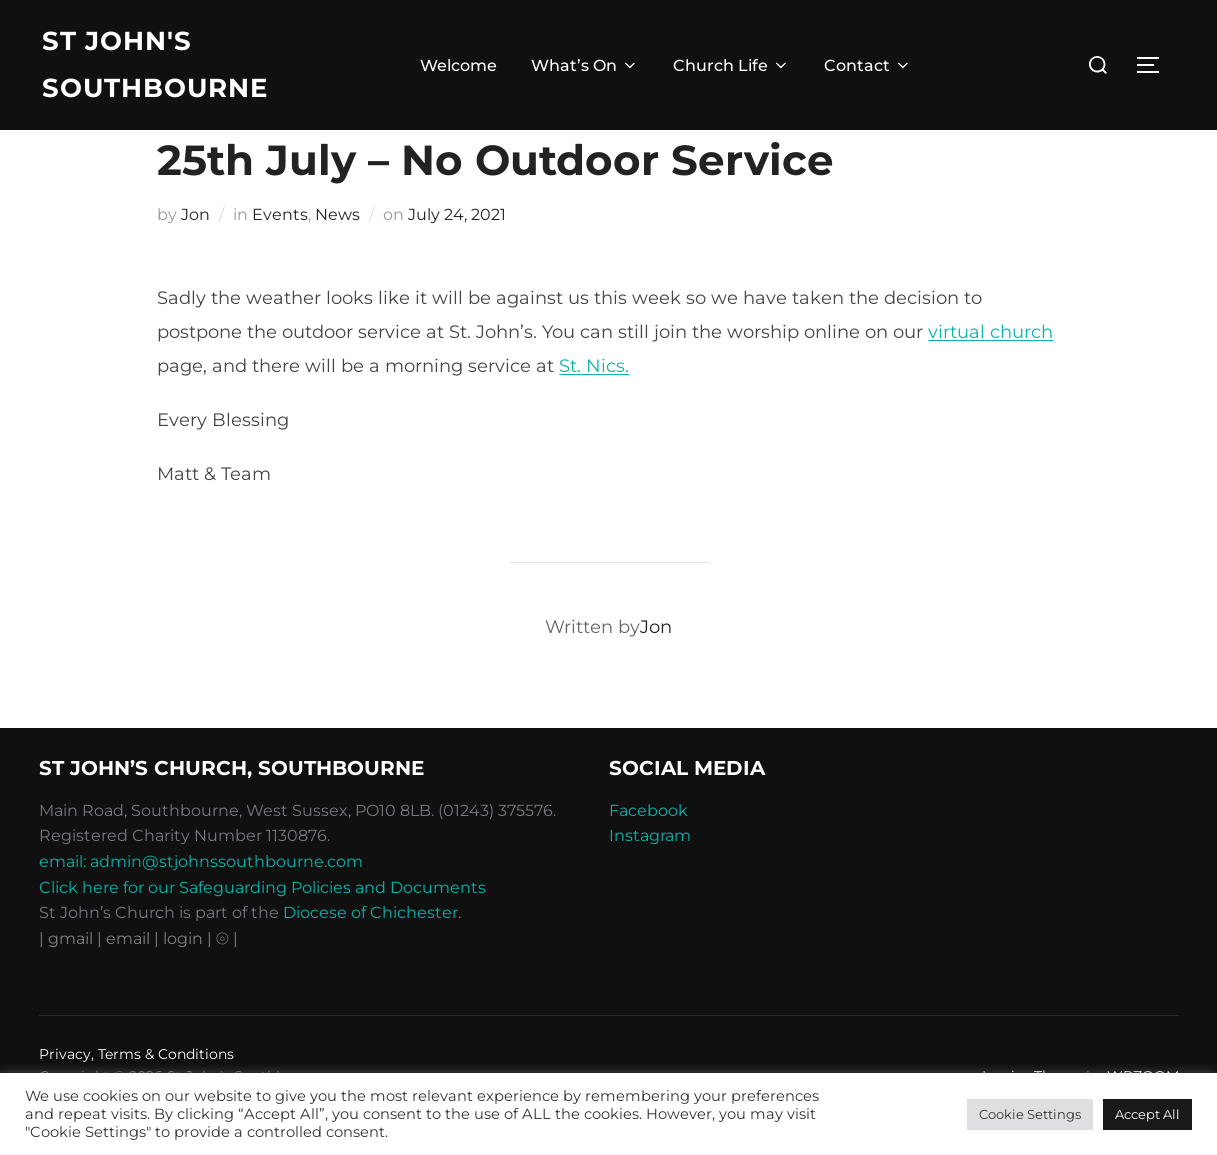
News (337, 255)
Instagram (650, 877)
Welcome (458, 65)
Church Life (731, 65)
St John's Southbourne (155, 64)
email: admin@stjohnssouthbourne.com (201, 902)
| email (125, 979)
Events (280, 255)
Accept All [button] (1147, 1114)
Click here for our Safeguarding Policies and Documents (262, 928)
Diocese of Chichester (370, 953)
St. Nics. (594, 407)
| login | (183, 979)
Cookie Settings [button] (1030, 1114)
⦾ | (227, 979)
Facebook (648, 851)
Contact (868, 65)
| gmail (68, 979)
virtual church (990, 373)
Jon (195, 255)
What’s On (585, 65)
